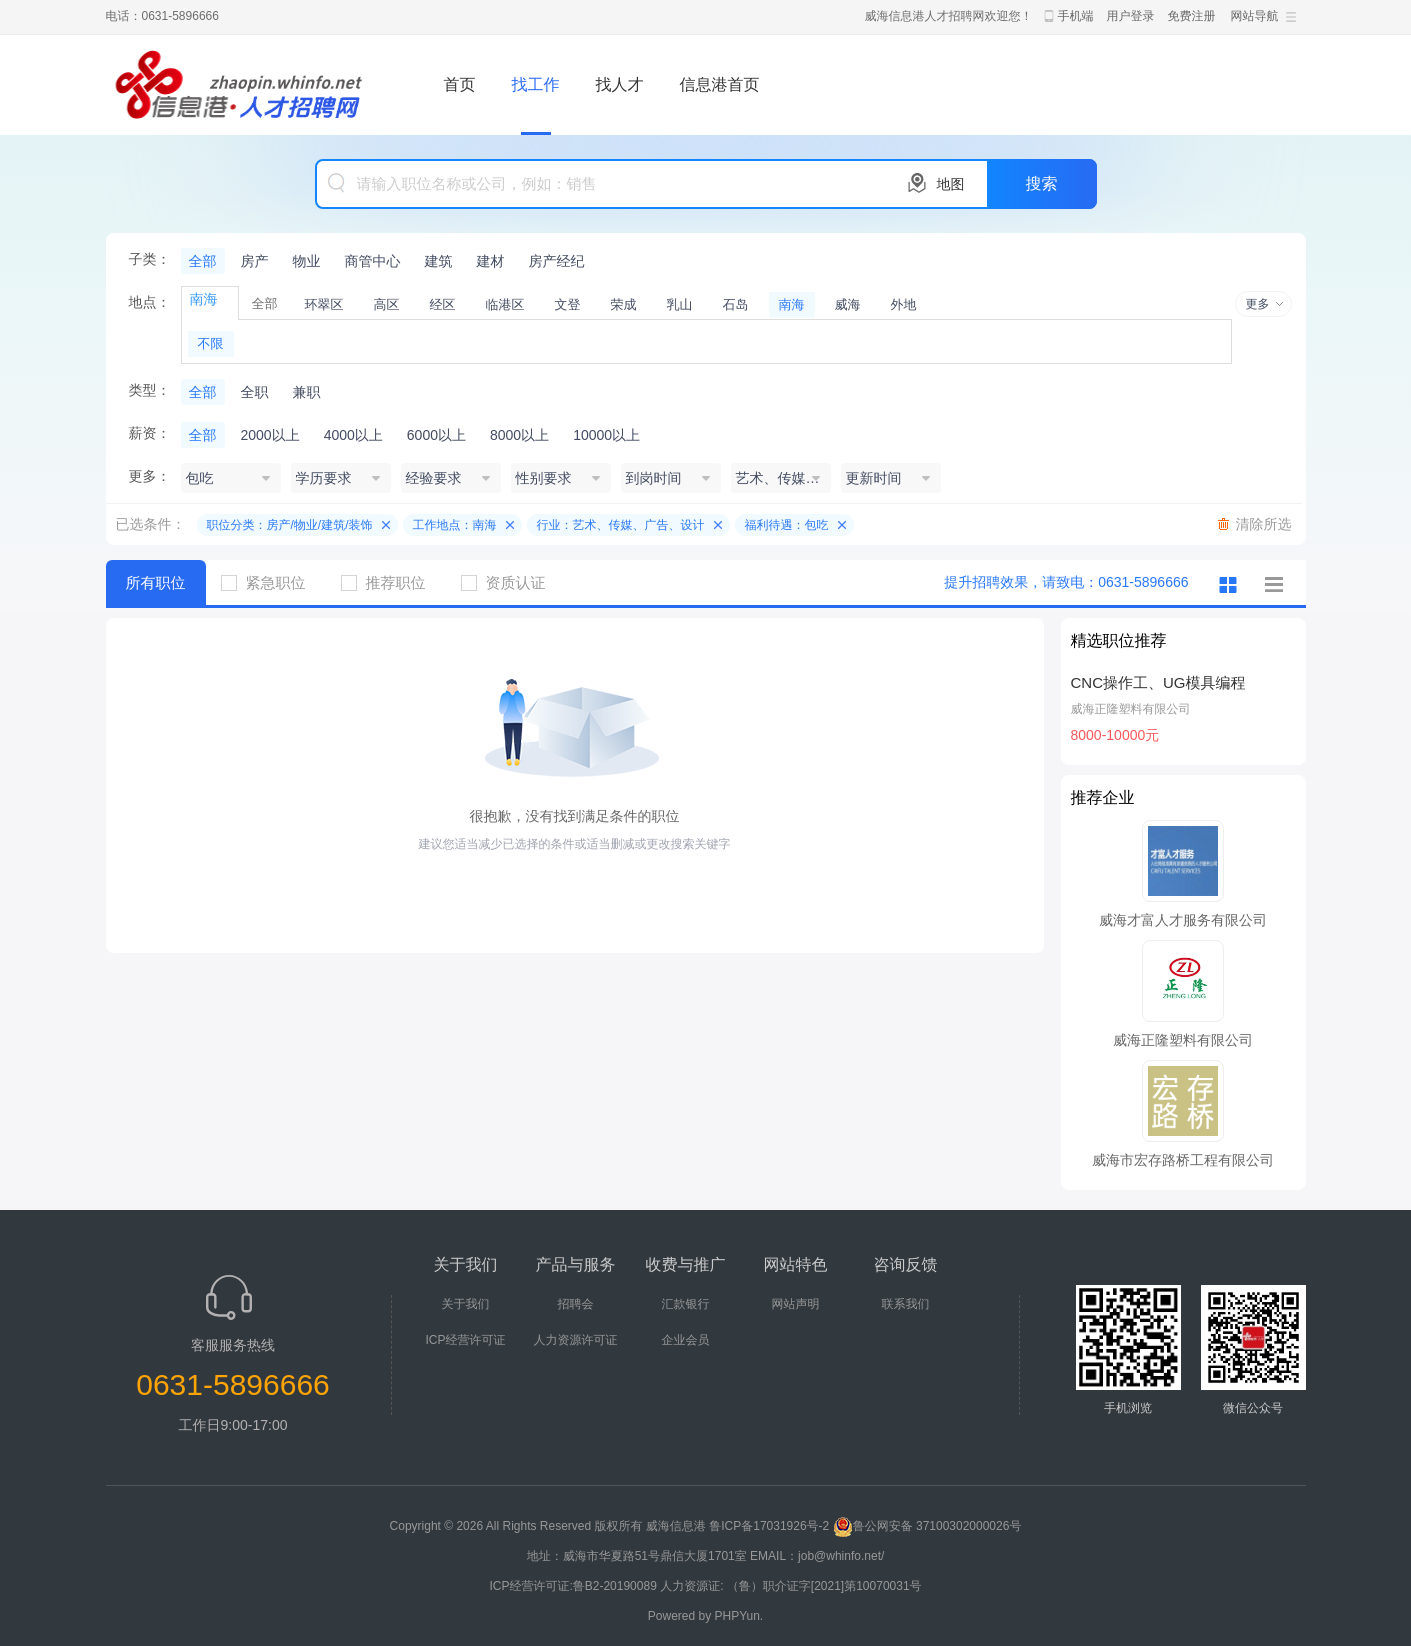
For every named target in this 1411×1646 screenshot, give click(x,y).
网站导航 (1255, 16)
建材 (491, 261)
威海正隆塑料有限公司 (1131, 709)
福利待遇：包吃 (787, 525)
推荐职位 (391, 582)
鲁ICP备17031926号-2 (769, 1526)
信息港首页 (720, 84)
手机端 (1076, 16)
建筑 (439, 261)
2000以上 (270, 435)
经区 (443, 304)
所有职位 (156, 582)
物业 (307, 261)
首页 (460, 84)
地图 (951, 184)
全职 (255, 392)
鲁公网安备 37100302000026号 (927, 1526)
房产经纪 (557, 261)
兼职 (307, 392)
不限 (211, 343)
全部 (203, 261)
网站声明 (796, 1304)
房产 (255, 261)
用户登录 (1131, 16)
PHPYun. (739, 1616)
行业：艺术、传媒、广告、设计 (621, 525)
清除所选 (1264, 524)
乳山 (680, 304)
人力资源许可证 (576, 1340)
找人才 (620, 84)
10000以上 (606, 435)
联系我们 (906, 1304)
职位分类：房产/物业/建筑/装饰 (290, 525)
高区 (387, 304)
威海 (848, 304)
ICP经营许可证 (465, 1340)
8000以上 (519, 435)
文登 (568, 304)
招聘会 (576, 1304)
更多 (1258, 304)
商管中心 (373, 261)
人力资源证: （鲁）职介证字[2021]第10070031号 (790, 1586)
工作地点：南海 (455, 525)
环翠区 (324, 304)
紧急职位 (271, 582)
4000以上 (353, 435)
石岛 (736, 304)
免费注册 (1192, 16)
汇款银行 (686, 1304)
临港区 (505, 304)
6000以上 (436, 435)
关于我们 (466, 1304)
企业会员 (686, 1340)
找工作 (536, 84)
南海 (792, 304)
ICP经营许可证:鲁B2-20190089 (574, 1586)
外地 (904, 304)
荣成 (624, 304)
